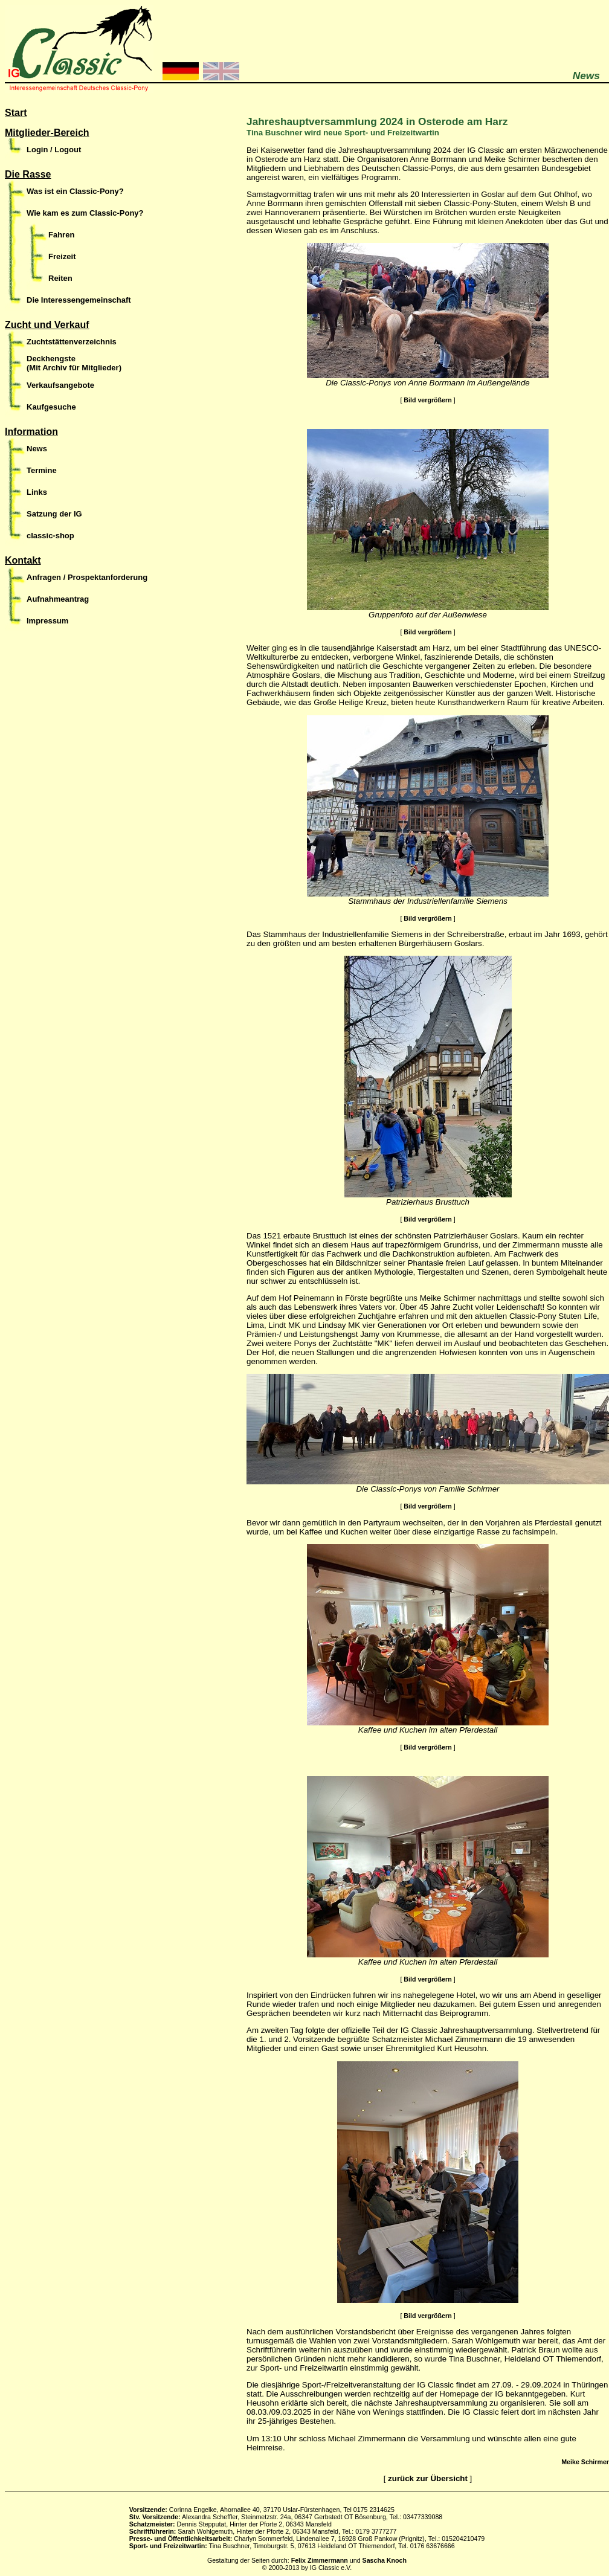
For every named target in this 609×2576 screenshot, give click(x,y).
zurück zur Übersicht (428, 2478)
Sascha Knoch (384, 2560)
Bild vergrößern (427, 400)
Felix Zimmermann (319, 2560)
